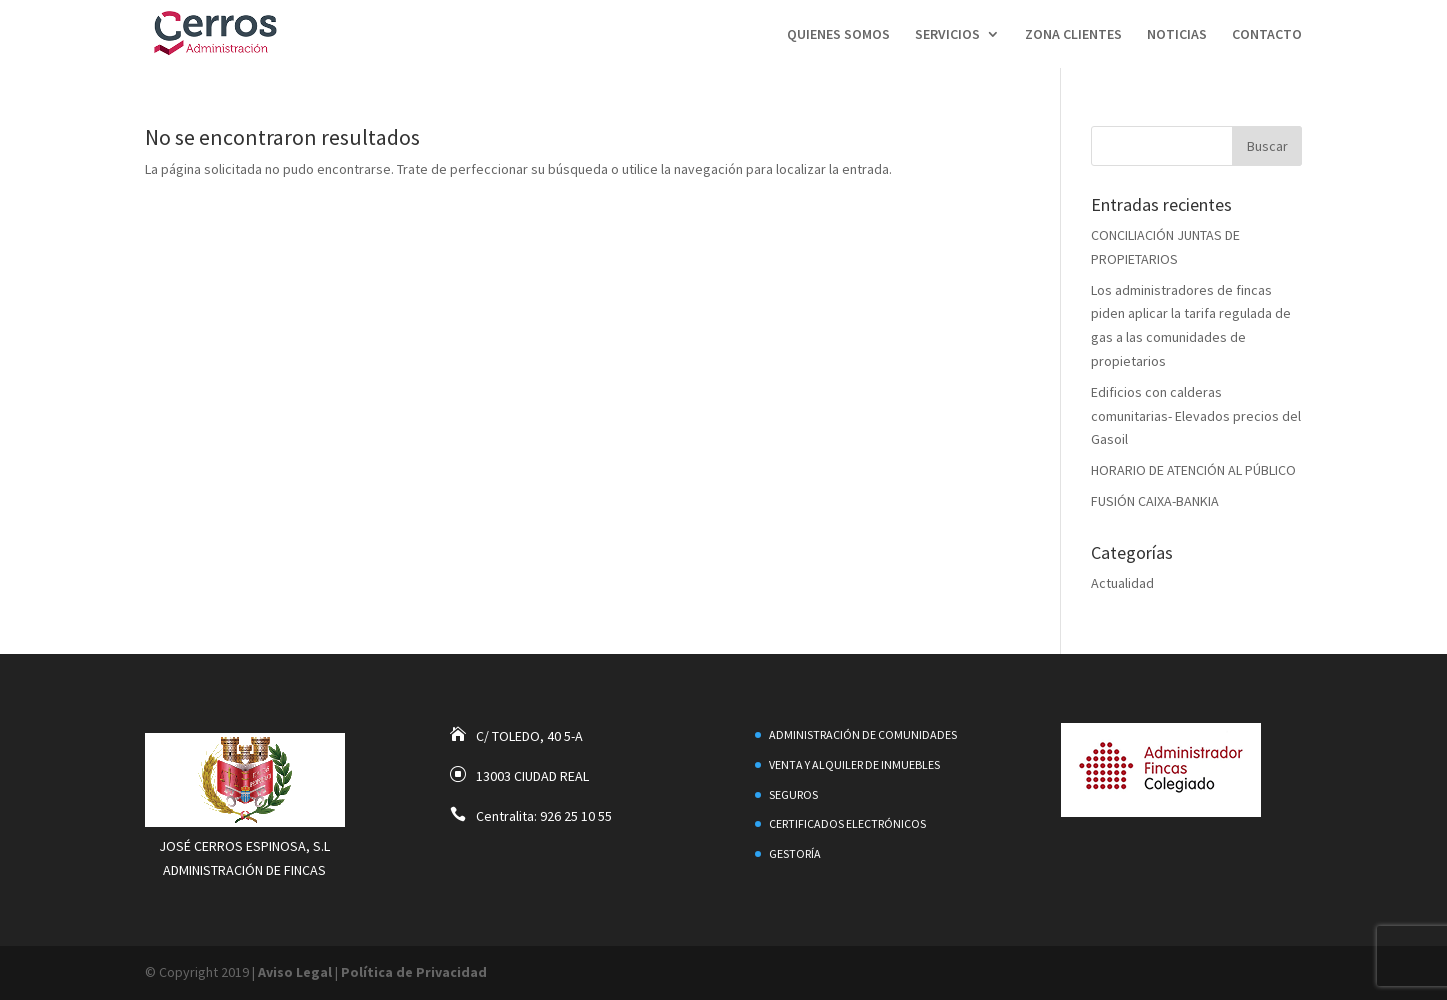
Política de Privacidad (414, 972)
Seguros (793, 794)
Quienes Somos (838, 35)
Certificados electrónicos (847, 823)
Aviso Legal (295, 972)
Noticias (1177, 35)
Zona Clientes (1073, 35)
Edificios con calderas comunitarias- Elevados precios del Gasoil (1196, 416)
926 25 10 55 (576, 816)
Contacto (1267, 35)
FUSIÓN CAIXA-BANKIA (1155, 501)
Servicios (947, 35)
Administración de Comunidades (863, 734)
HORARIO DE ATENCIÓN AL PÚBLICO (1193, 470)
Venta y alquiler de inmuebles (854, 764)
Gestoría (795, 853)
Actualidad (1122, 583)
